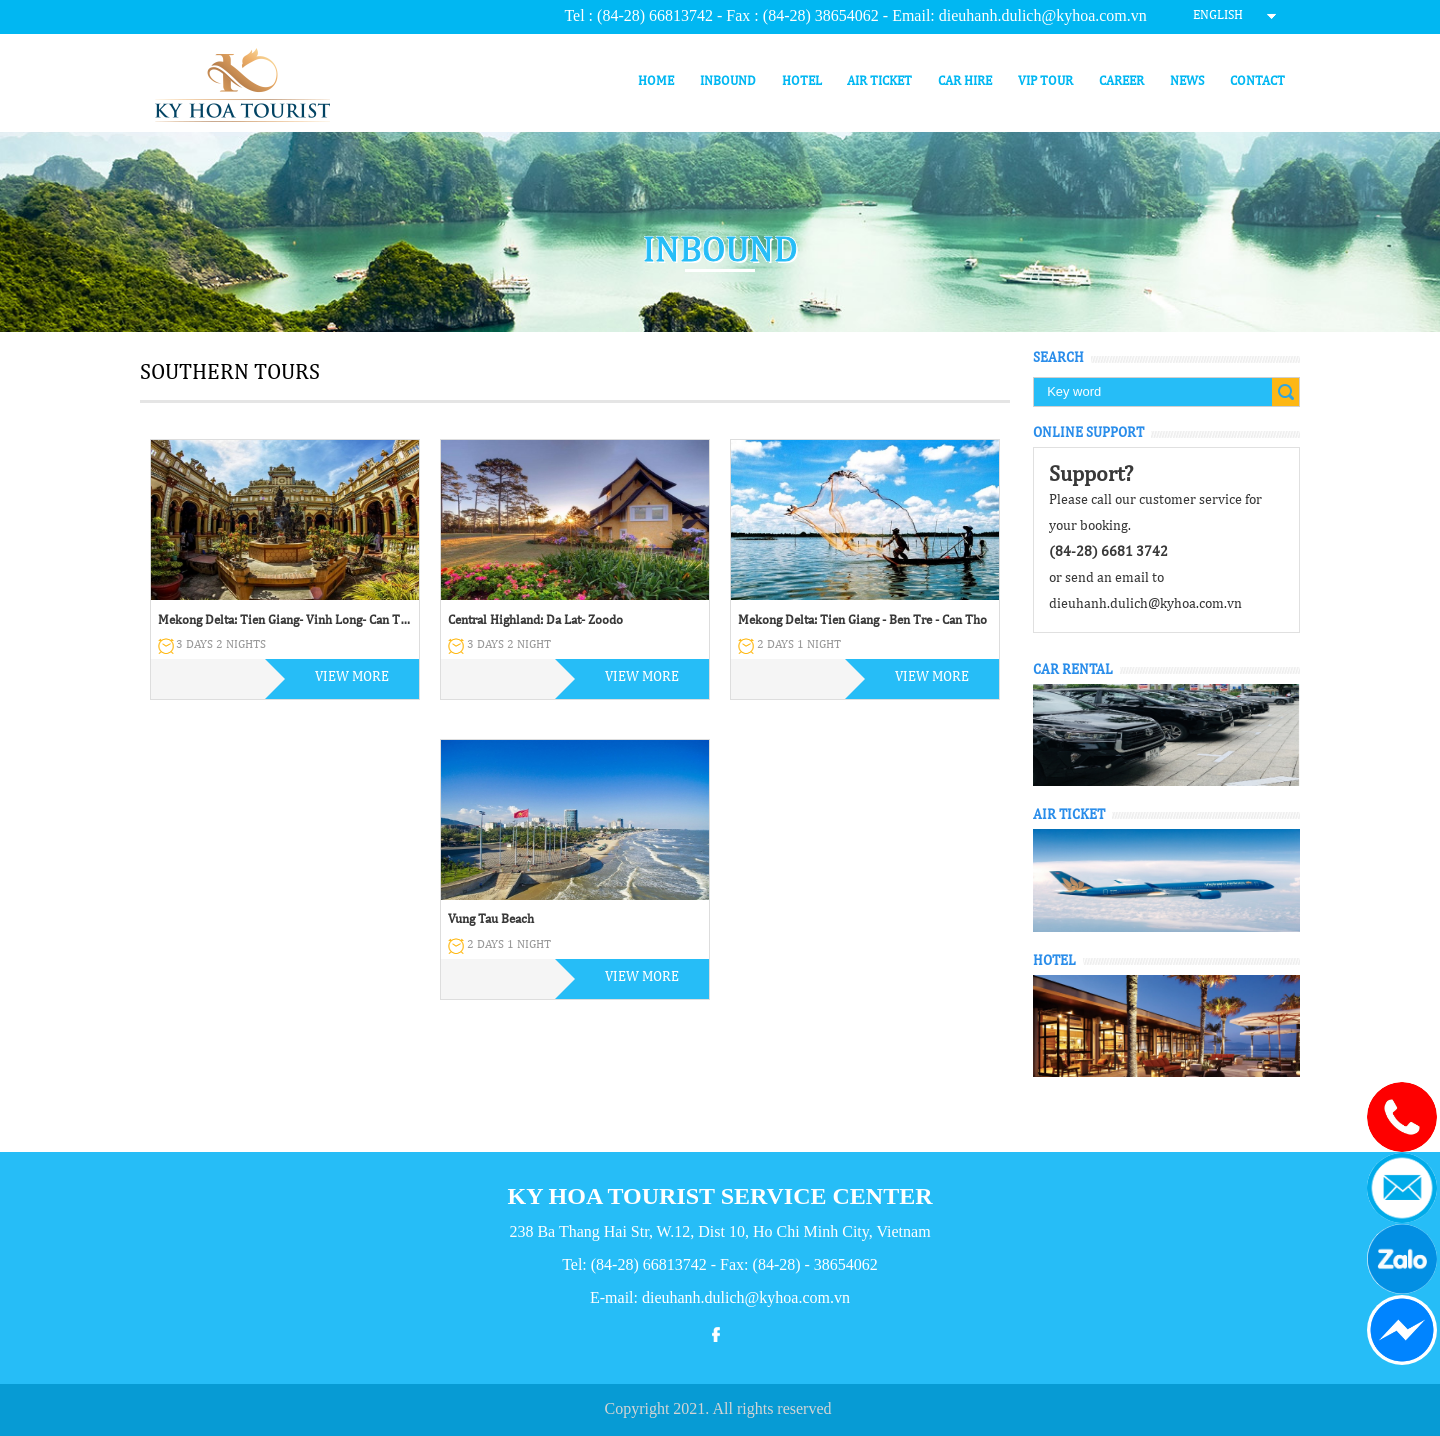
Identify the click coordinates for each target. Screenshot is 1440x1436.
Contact (1257, 81)
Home (656, 81)
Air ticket (879, 81)
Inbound (728, 81)
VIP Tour (1045, 81)
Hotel (802, 81)
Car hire (965, 81)
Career (1121, 81)
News (1187, 81)
